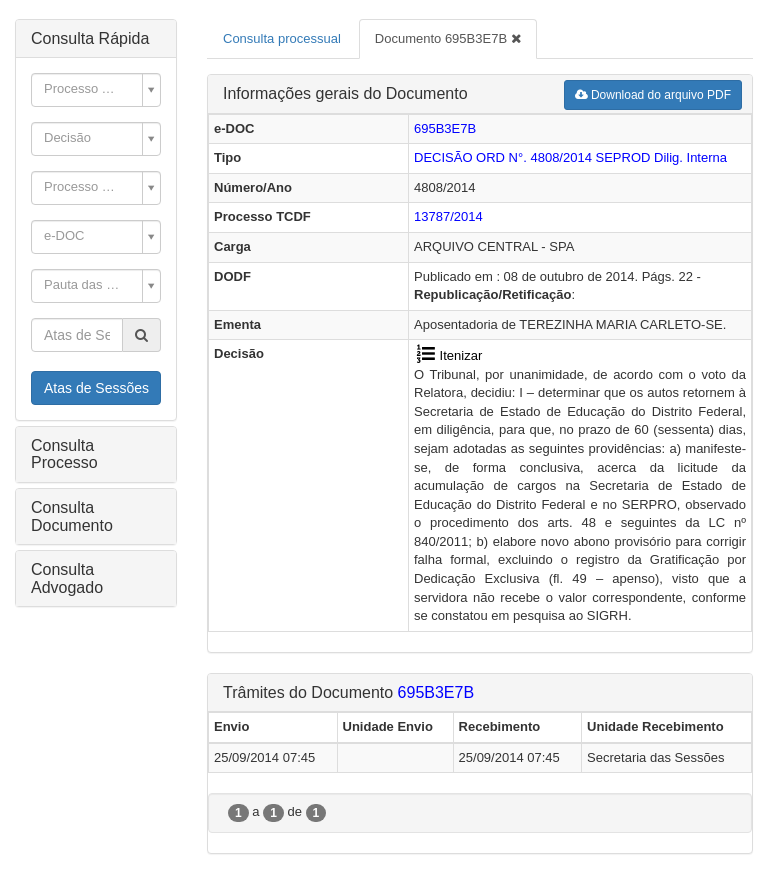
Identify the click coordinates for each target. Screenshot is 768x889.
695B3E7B (445, 128)
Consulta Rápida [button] (90, 38)
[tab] (96, 39)
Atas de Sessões (96, 388)
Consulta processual (282, 38)
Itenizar (448, 355)
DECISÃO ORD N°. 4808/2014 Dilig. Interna (570, 157)
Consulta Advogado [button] (67, 578)
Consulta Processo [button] (64, 454)
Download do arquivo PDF (653, 95)
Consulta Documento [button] (72, 516)
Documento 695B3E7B (448, 38)
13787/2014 (448, 216)
